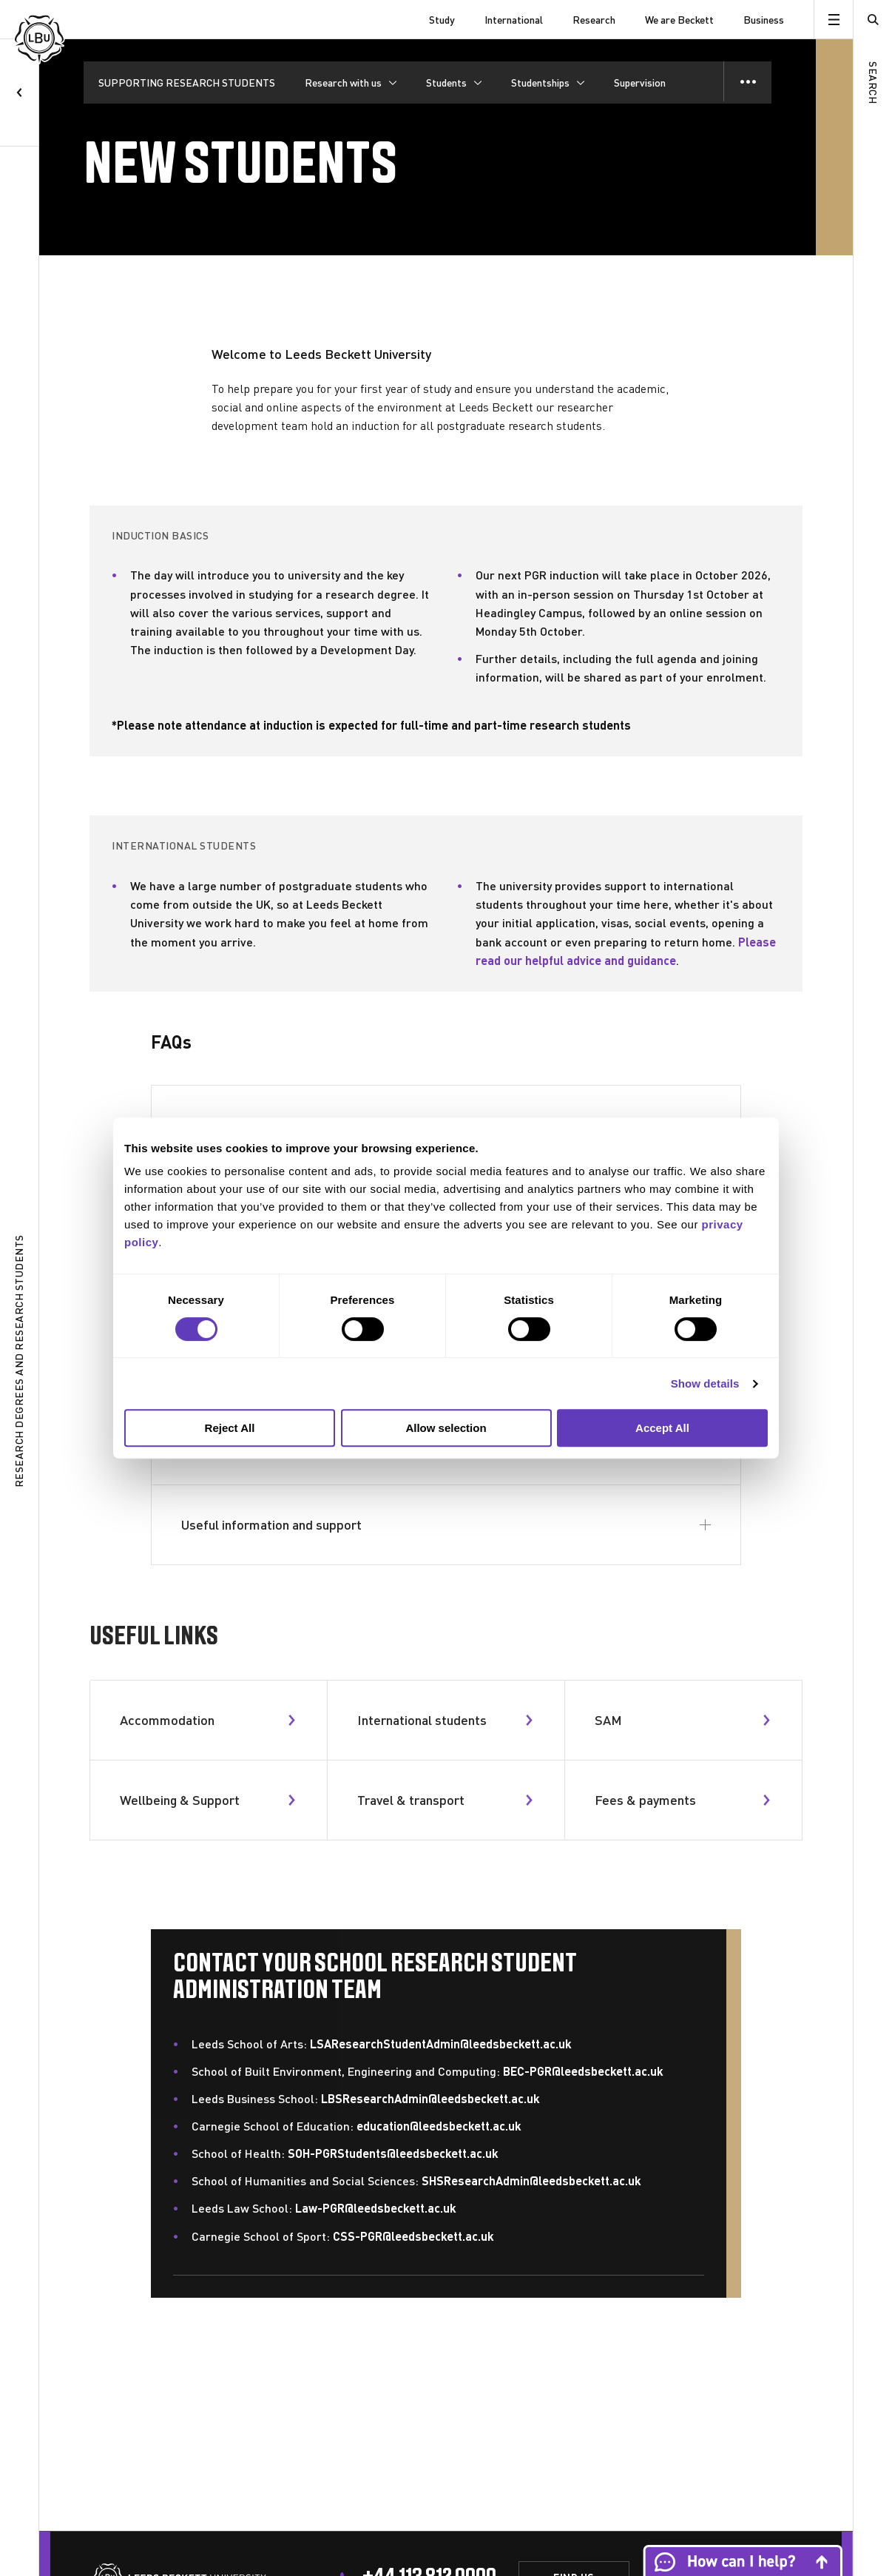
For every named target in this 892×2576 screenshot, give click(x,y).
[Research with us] (350, 82)
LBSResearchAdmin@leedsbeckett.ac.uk (430, 2098)
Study (442, 19)
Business (763, 19)
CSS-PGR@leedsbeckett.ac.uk (413, 2236)
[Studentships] (547, 82)
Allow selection (445, 1428)
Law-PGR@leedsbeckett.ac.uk (375, 2208)
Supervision (640, 82)
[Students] (453, 82)
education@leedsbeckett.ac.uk (439, 2125)
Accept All (662, 1428)
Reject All (230, 1428)
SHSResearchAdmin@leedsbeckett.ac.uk (531, 2180)
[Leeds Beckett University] (89, 20)
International (513, 19)
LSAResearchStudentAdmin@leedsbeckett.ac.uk (441, 2043)
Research (593, 19)
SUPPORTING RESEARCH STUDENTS (186, 82)
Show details (705, 1383)
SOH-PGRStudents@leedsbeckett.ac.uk (393, 2153)
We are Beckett (679, 19)
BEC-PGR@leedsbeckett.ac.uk (583, 2071)
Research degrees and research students (19, 1361)
